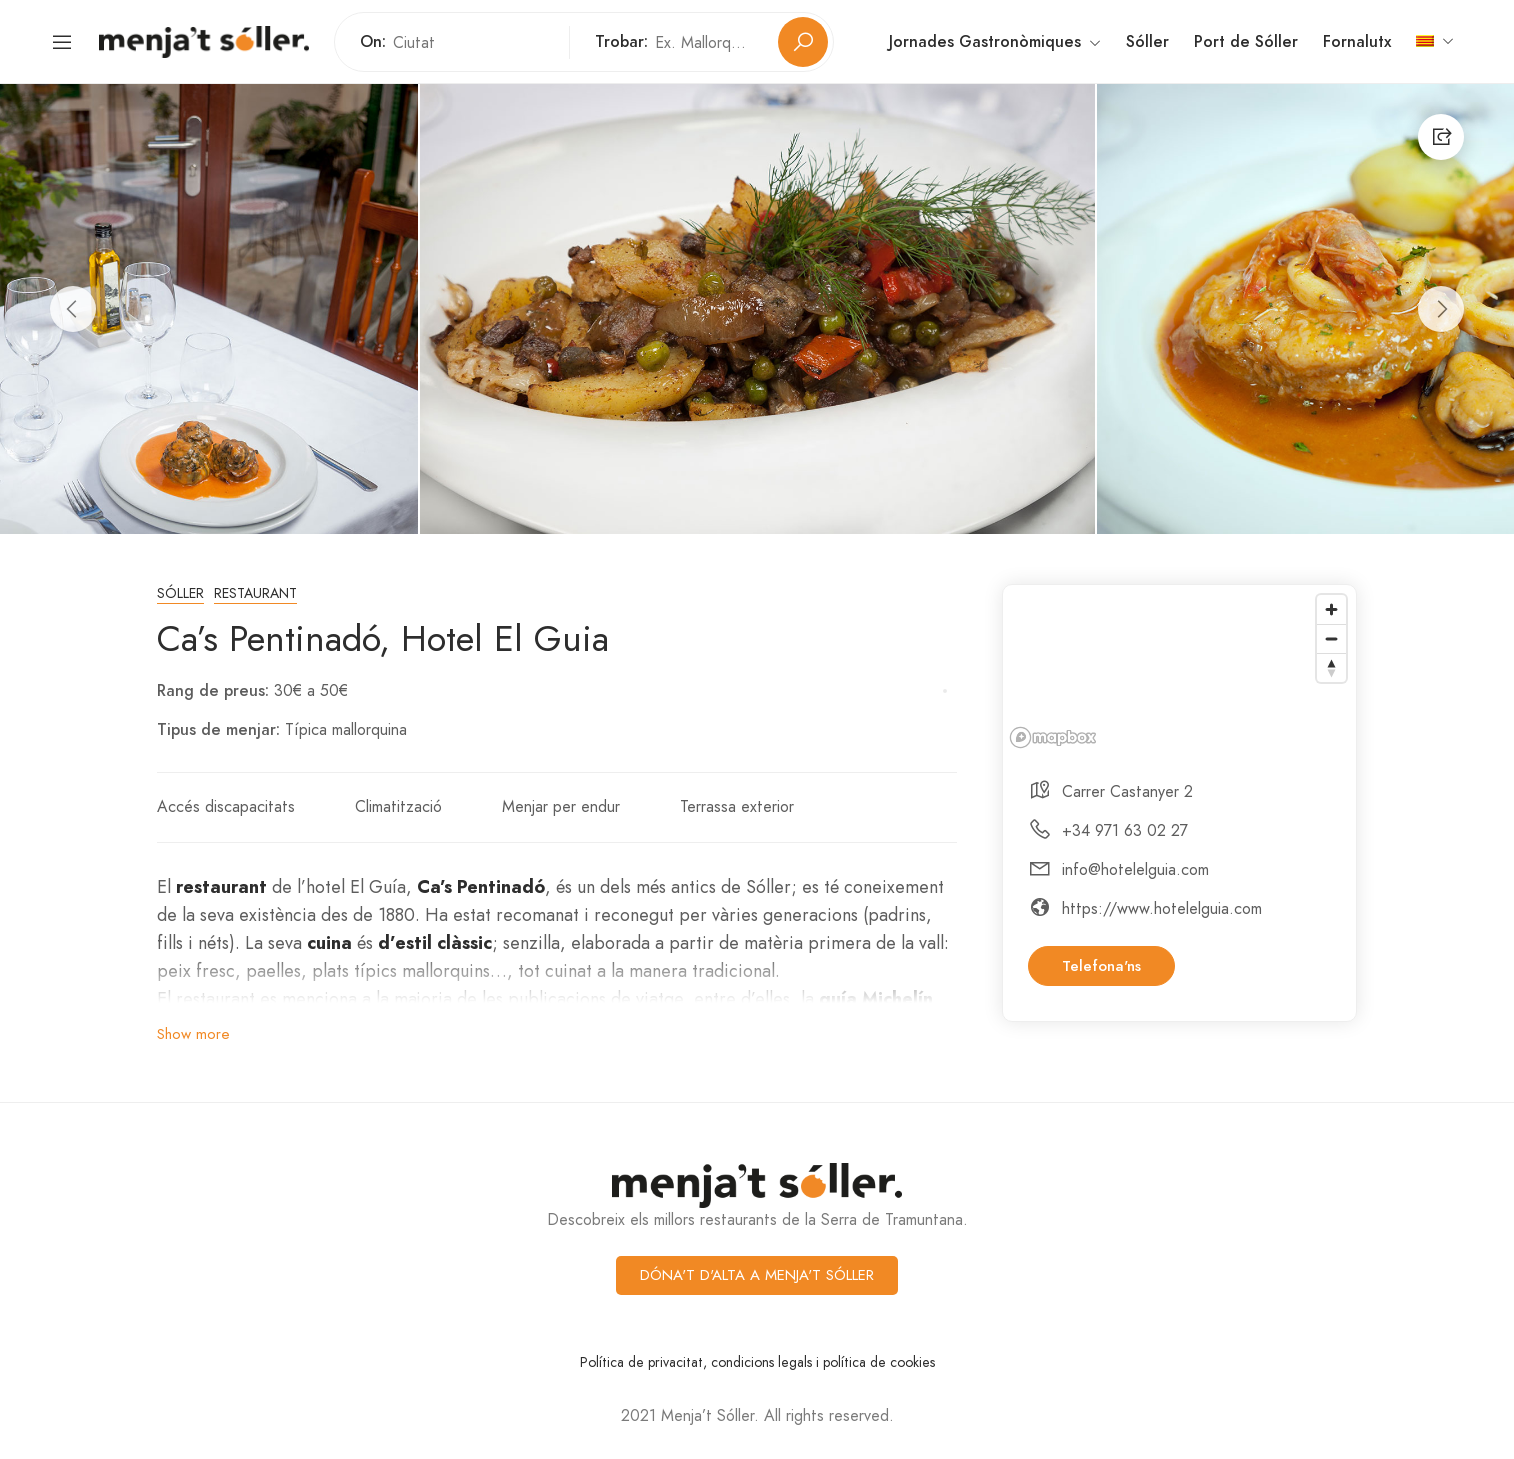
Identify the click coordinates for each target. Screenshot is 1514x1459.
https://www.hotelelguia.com (1162, 908)
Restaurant (255, 593)
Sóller (1147, 42)
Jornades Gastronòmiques (995, 42)
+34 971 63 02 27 (1125, 830)
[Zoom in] (1331, 609)
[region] (1179, 670)
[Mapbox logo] (1053, 737)
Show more (193, 1034)
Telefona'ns (1101, 966)
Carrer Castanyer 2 (1127, 791)
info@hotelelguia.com (1135, 869)
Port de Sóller (1246, 42)
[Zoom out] (1331, 638)
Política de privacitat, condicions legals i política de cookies (757, 1362)
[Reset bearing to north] (1331, 667)
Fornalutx (1357, 42)
